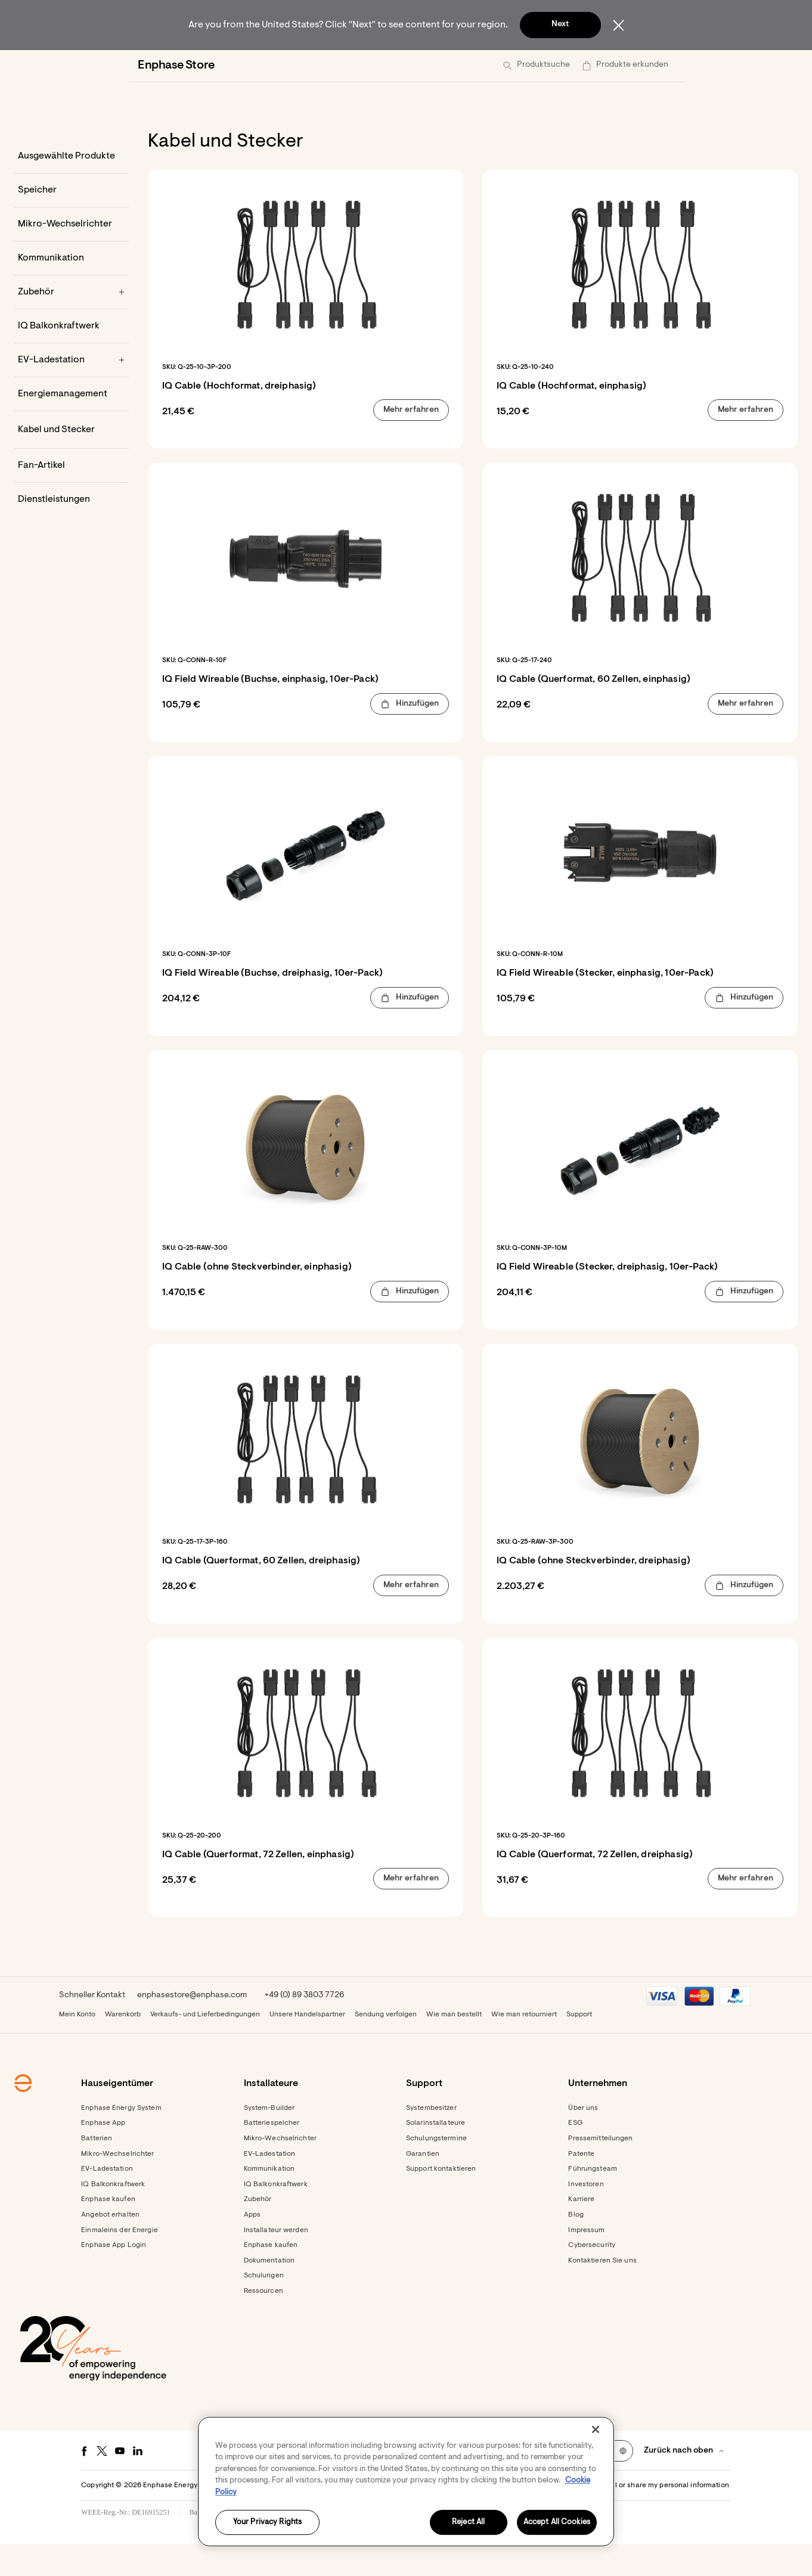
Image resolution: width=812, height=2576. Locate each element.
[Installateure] (309, 65)
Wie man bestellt (454, 2046)
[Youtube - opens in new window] (120, 2483)
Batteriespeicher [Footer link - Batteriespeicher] (272, 2155)
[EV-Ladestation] (71, 392)
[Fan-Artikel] (71, 497)
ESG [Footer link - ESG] (575, 2155)
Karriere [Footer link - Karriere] (581, 2231)
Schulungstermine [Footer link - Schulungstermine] (436, 2170)
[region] (406, 2481)
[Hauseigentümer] (219, 65)
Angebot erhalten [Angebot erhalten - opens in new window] (110, 2247)
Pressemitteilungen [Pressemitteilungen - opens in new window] (600, 2170)
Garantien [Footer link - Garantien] (422, 2186)
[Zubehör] (71, 324)
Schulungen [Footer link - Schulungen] (264, 2307)
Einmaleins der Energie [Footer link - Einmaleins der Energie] (119, 2262)
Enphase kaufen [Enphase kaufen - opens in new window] (271, 2277)
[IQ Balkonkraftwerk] (71, 358)
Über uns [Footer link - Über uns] (583, 2140)
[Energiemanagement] (71, 426)
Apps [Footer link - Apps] (252, 2247)
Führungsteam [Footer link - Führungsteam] (592, 2201)
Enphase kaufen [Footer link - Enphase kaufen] (108, 2231)
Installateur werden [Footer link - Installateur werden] (276, 2262)
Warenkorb (123, 2046)
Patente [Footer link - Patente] (581, 2186)
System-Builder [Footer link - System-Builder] (269, 2140)
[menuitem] (219, 65)
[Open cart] (606, 65)
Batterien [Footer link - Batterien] (96, 2170)
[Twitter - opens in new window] (102, 2483)
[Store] (377, 65)
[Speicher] (71, 222)
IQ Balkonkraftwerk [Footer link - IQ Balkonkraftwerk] (113, 2216)
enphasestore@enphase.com (192, 2027)
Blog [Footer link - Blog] (575, 2247)
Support (579, 2046)
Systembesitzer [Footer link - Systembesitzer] (431, 2140)
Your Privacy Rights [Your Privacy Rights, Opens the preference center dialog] (267, 2523)
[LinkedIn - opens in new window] (138, 2483)
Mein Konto (77, 2046)
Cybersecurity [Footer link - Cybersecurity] (591, 2277)
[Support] (438, 65)
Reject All (468, 2523)
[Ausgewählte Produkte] (71, 188)
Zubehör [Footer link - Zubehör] (258, 2231)
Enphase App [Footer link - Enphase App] (103, 2155)
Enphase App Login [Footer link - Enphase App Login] (113, 2277)
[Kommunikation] (71, 290)
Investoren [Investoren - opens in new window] (585, 2216)
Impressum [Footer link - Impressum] (586, 2262)
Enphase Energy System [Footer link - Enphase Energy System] (121, 2140)
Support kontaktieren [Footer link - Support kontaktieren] (441, 2201)
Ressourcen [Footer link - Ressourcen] (263, 2323)
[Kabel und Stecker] (71, 462)
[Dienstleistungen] (71, 531)
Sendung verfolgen (386, 2046)
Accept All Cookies (556, 2523)
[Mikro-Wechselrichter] (71, 256)
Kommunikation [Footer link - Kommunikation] (269, 2201)
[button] (651, 65)
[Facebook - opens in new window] (84, 2483)
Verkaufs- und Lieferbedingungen (205, 2046)
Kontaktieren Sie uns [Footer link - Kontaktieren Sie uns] (602, 2292)
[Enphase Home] (145, 65)
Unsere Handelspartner (307, 2046)
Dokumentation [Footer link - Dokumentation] (269, 2292)
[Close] (595, 2429)
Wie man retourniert (524, 2046)
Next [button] (560, 24)
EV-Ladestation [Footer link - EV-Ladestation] (107, 2201)
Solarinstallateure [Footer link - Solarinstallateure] (435, 2155)
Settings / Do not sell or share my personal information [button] (638, 2517)
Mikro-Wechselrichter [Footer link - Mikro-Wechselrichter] (117, 2186)
